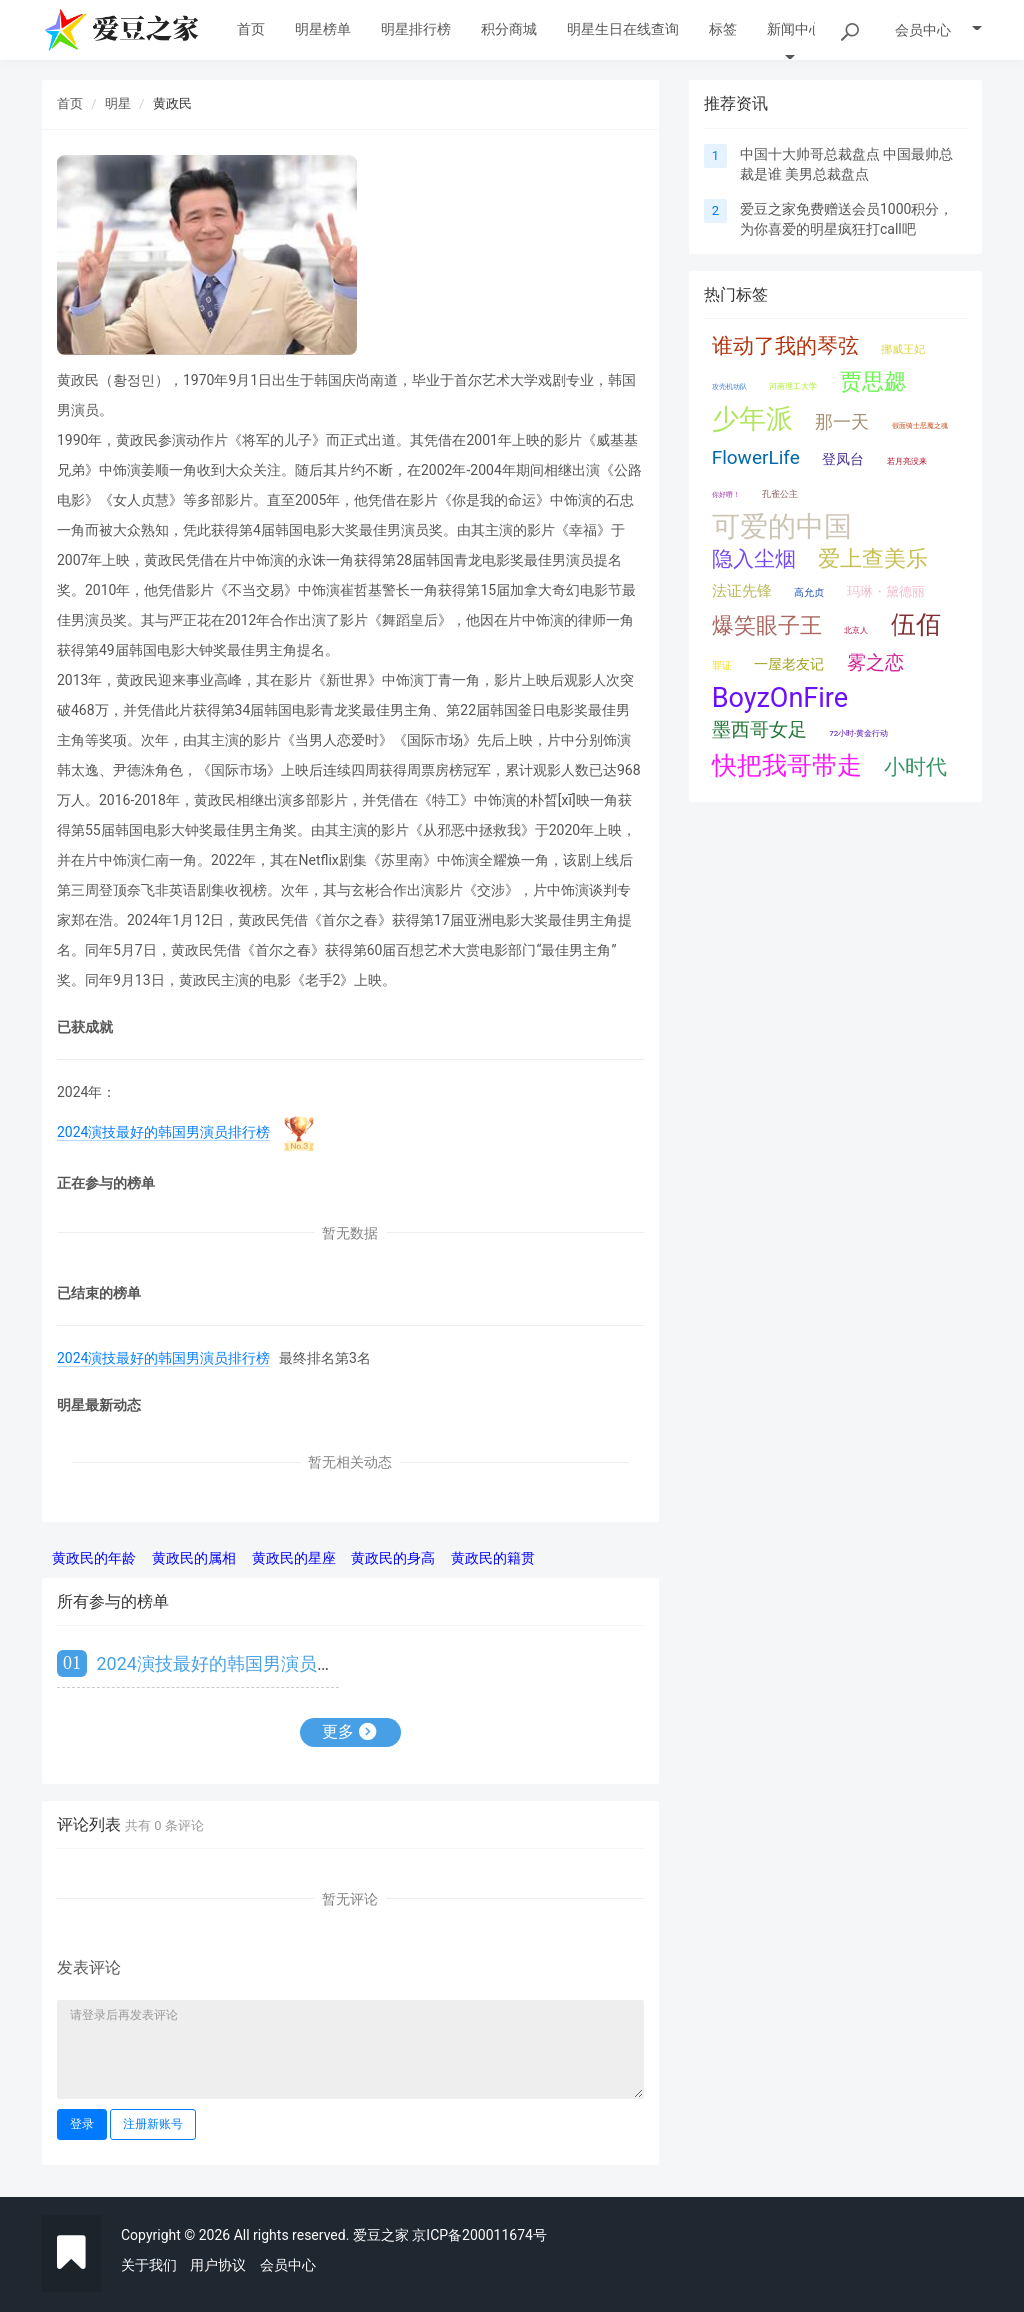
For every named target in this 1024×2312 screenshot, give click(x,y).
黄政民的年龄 (94, 1558)
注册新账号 (153, 2124)
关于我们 (149, 2265)
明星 (118, 103)
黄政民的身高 (393, 1558)
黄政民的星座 (294, 1558)
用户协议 (218, 2265)
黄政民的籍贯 (493, 1558)
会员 (938, 30)
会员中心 (288, 2265)
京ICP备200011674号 (479, 2235)
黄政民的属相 (194, 1558)
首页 (70, 103)
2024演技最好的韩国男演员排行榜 (163, 1132)
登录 (82, 2124)
